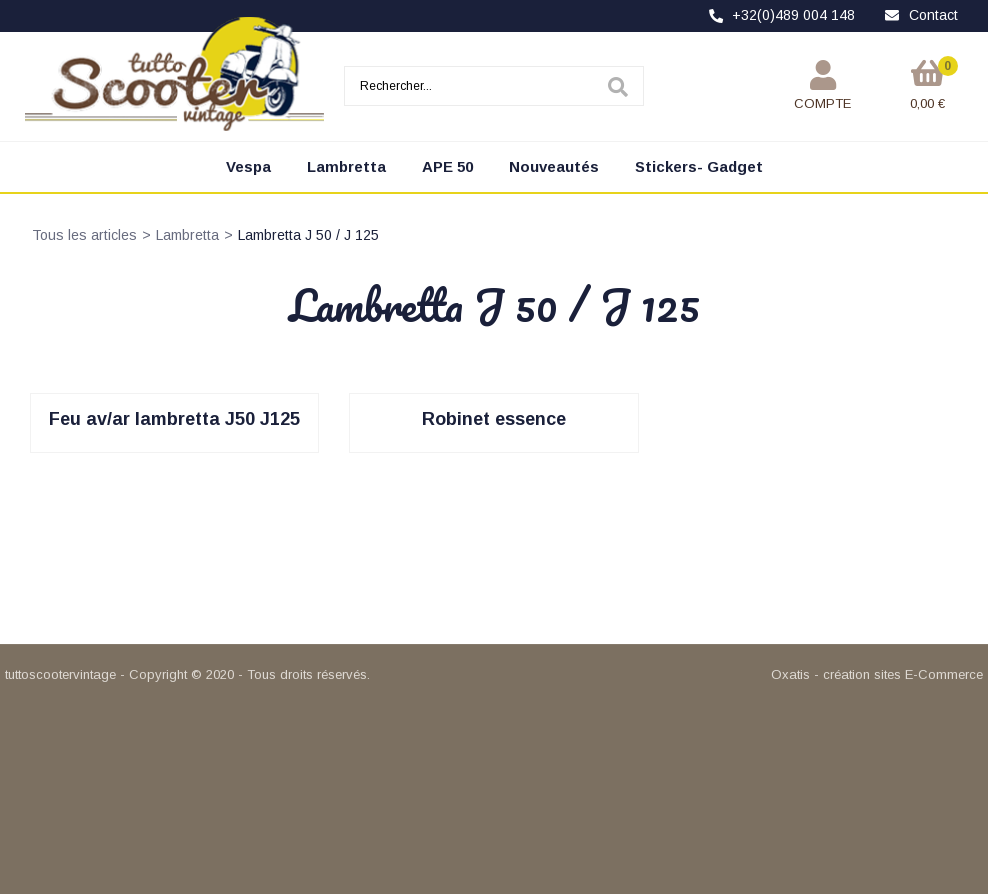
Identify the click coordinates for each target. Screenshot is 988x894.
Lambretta (346, 166)
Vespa (248, 166)
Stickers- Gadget (699, 166)
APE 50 (447, 166)
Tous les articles (84, 235)
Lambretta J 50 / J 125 (308, 235)
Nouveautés (554, 166)
